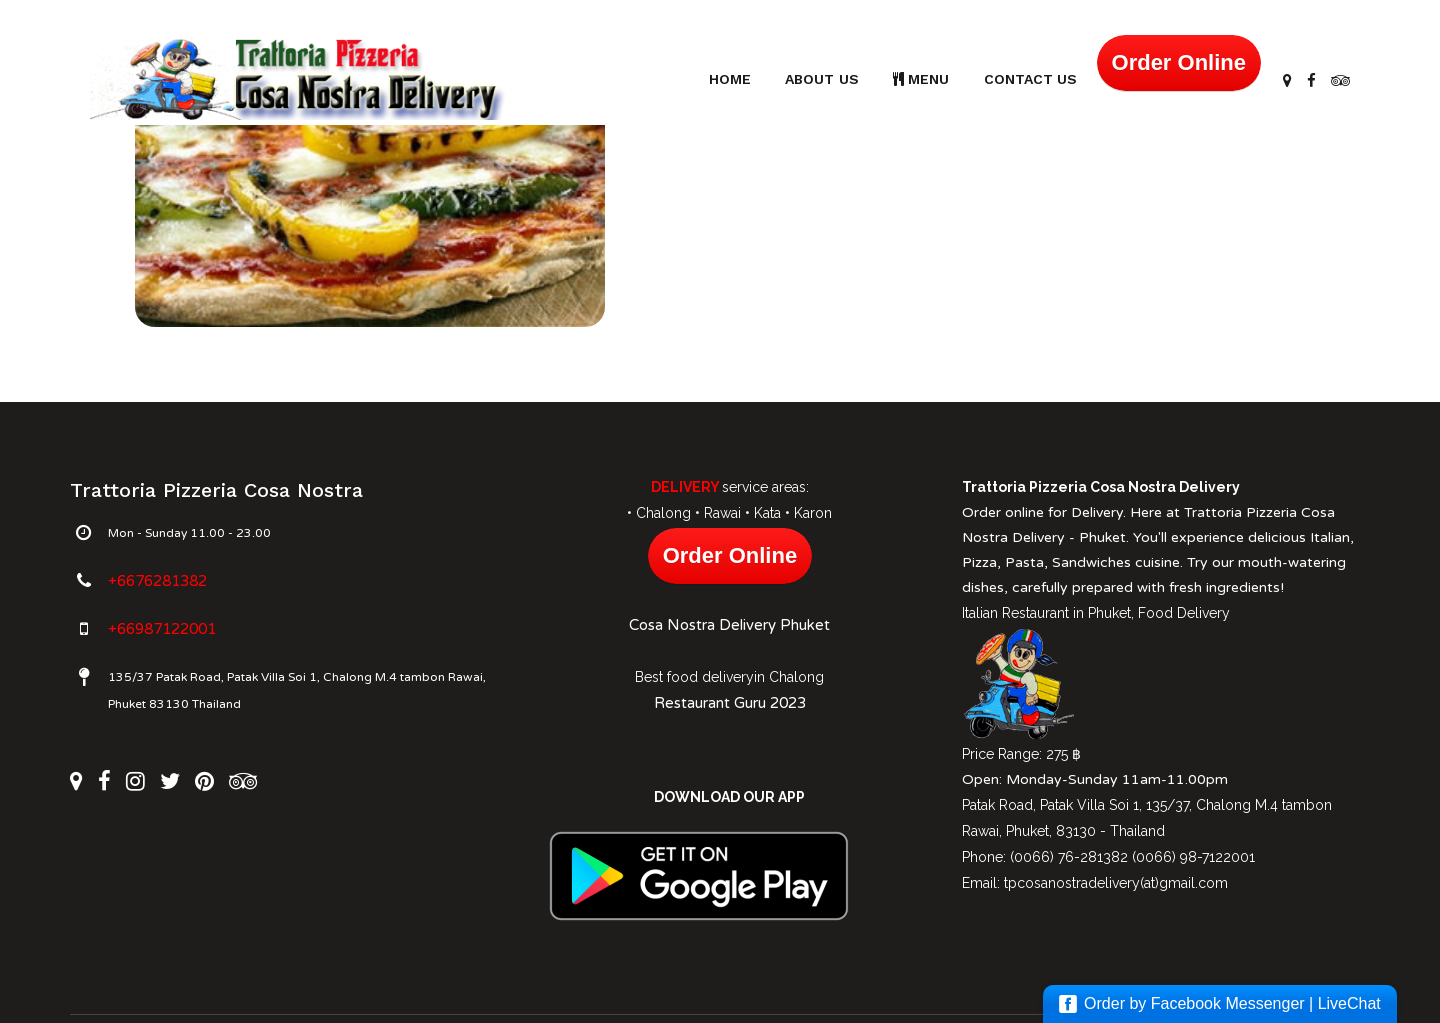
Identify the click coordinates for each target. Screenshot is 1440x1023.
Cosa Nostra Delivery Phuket (729, 625)
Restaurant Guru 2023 (730, 703)
